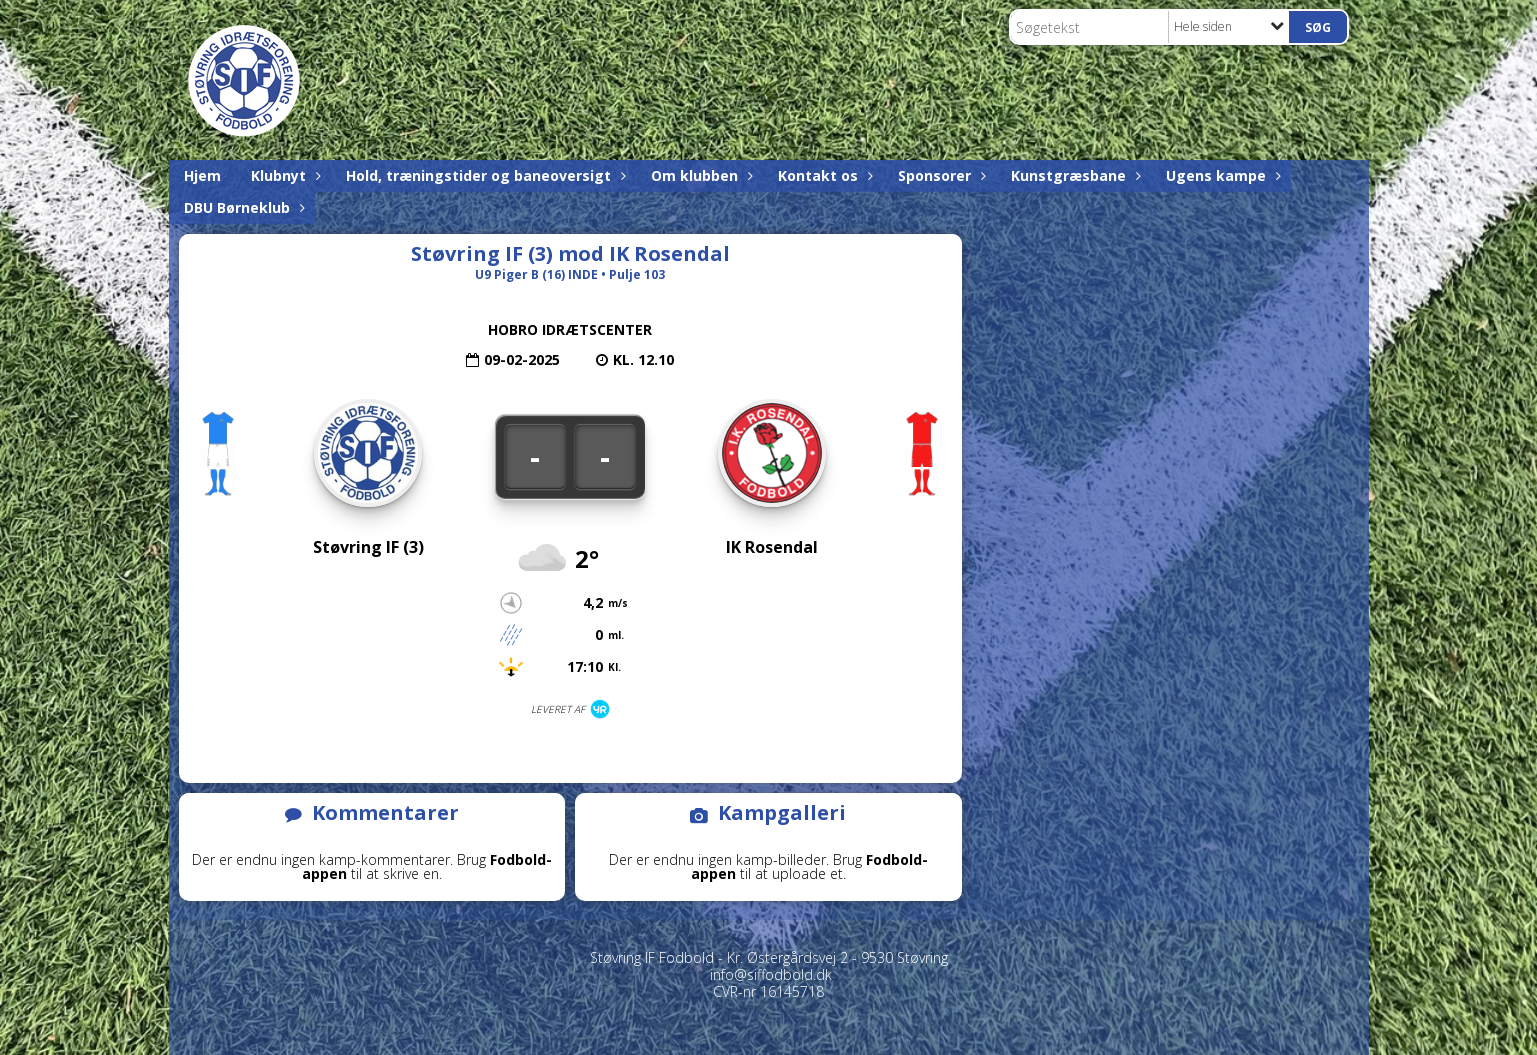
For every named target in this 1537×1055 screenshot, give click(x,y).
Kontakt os (823, 175)
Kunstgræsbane (1073, 175)
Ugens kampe (1221, 175)
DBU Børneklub (242, 207)
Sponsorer (939, 175)
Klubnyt (283, 175)
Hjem (202, 175)
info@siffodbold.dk (771, 974)
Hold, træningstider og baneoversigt (483, 175)
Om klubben (699, 175)
